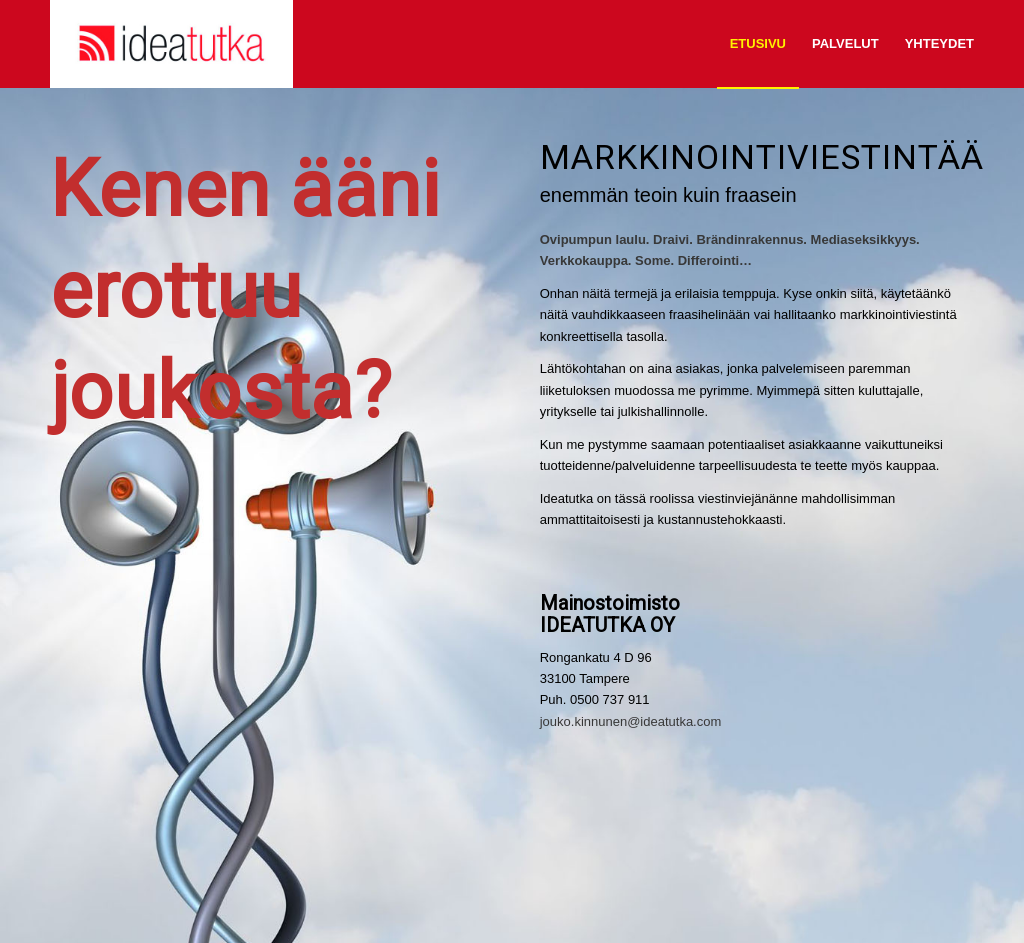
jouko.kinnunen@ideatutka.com (631, 721)
